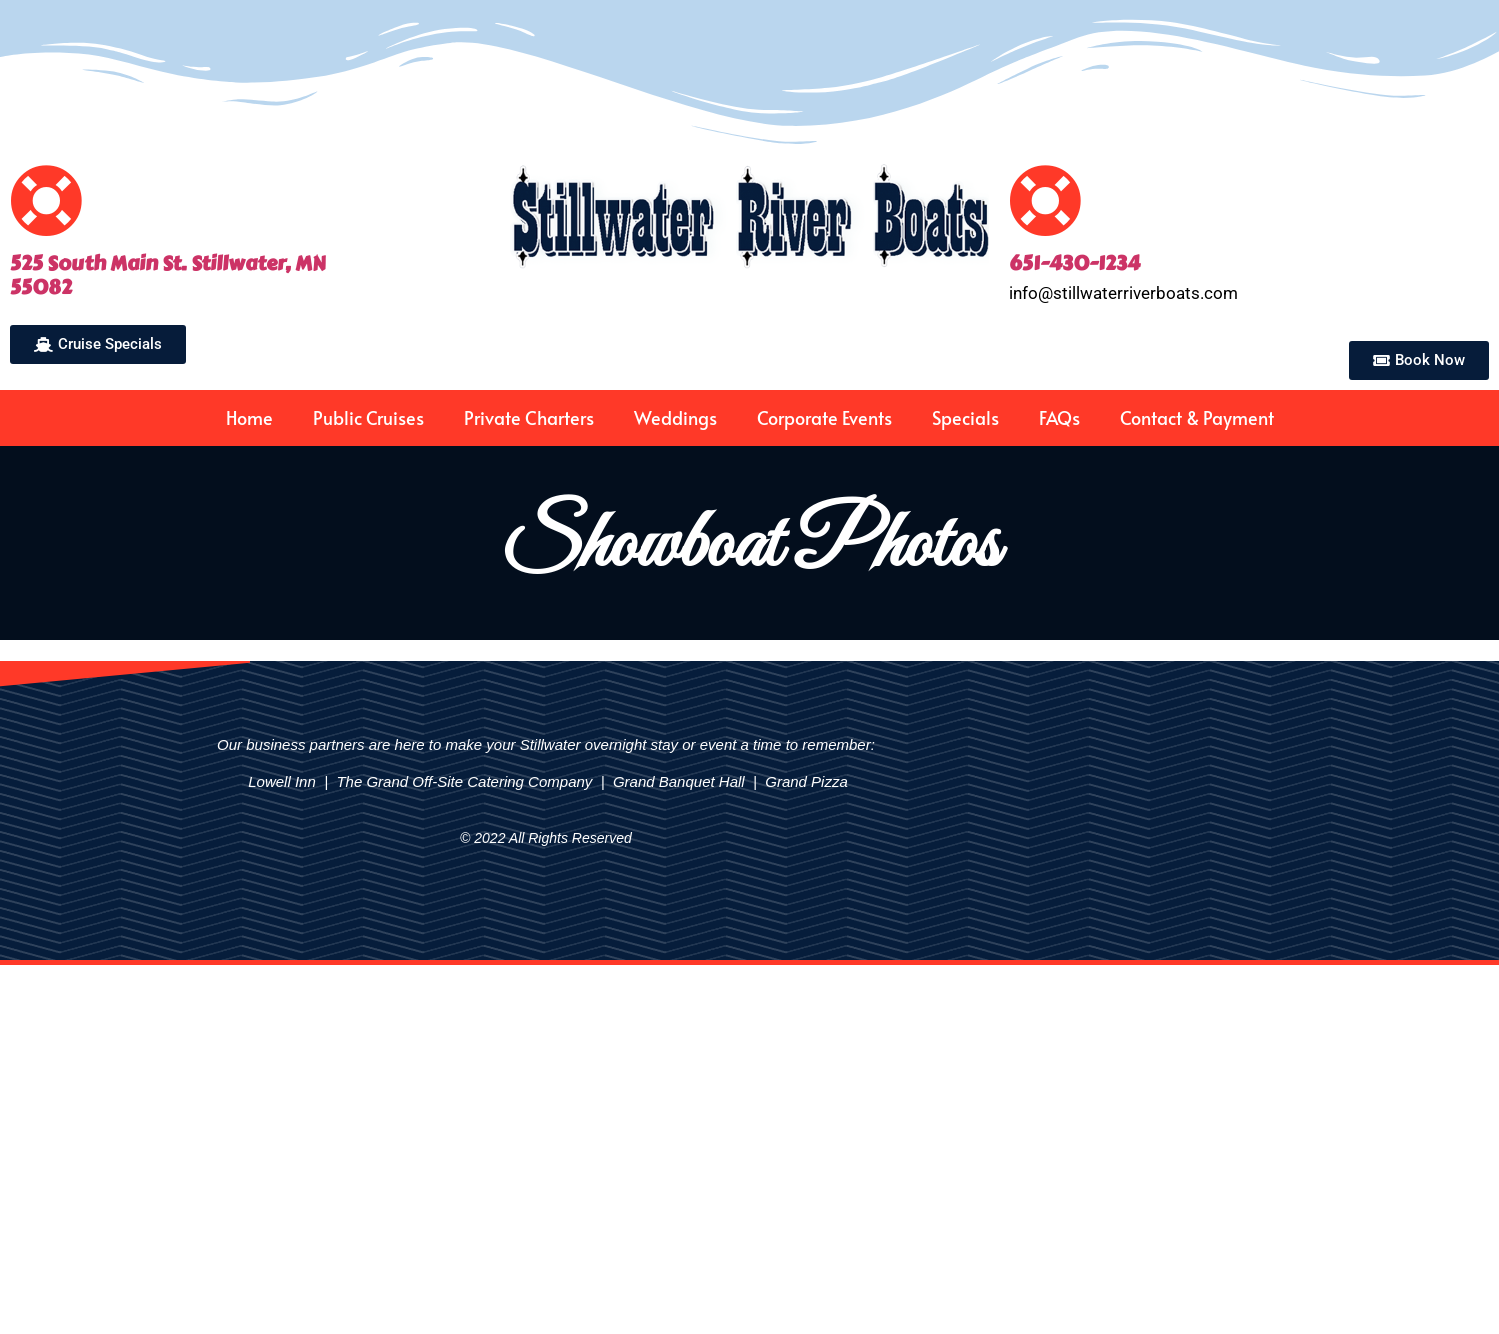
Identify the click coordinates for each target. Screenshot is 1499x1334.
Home (249, 417)
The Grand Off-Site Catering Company (464, 781)
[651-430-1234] (1045, 200)
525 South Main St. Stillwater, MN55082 (167, 275)
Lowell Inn (280, 781)
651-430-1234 (1074, 263)
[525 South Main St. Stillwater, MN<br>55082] (46, 200)
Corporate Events (824, 417)
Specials (965, 417)
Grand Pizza (806, 781)
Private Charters (529, 417)
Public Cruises (368, 417)
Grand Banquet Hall (679, 781)
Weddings (675, 417)
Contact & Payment (1197, 417)
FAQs (1059, 417)
